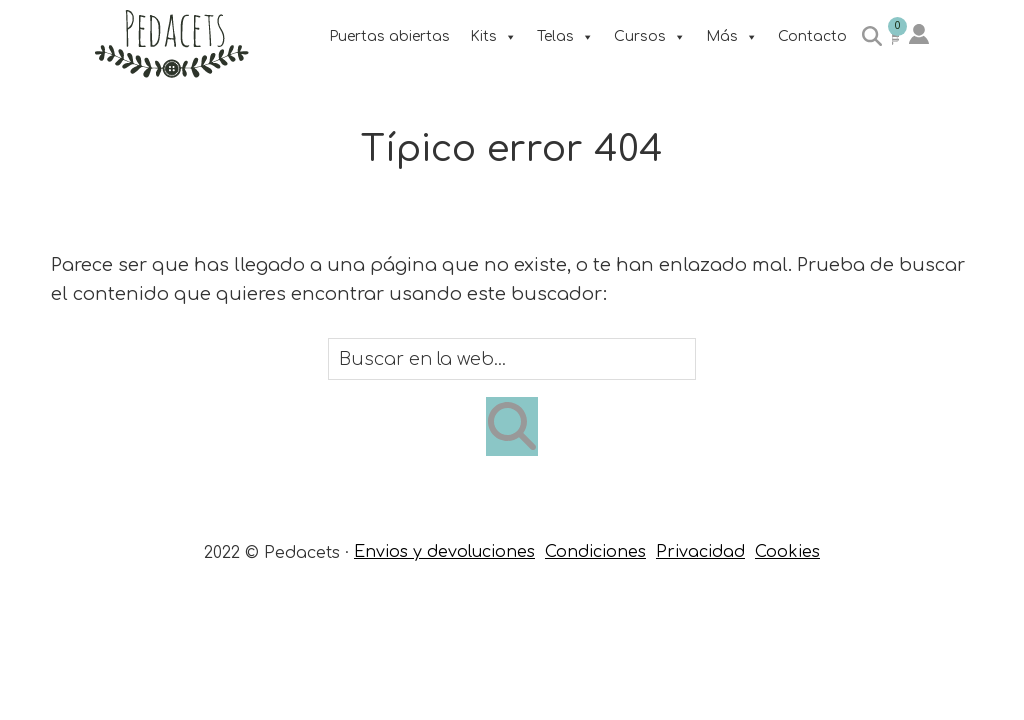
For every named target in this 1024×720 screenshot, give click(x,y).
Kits (493, 36)
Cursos (650, 36)
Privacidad (700, 552)
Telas (565, 36)
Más (732, 36)
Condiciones (595, 552)
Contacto (812, 36)
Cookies (787, 552)
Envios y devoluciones (444, 552)
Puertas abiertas (389, 36)
